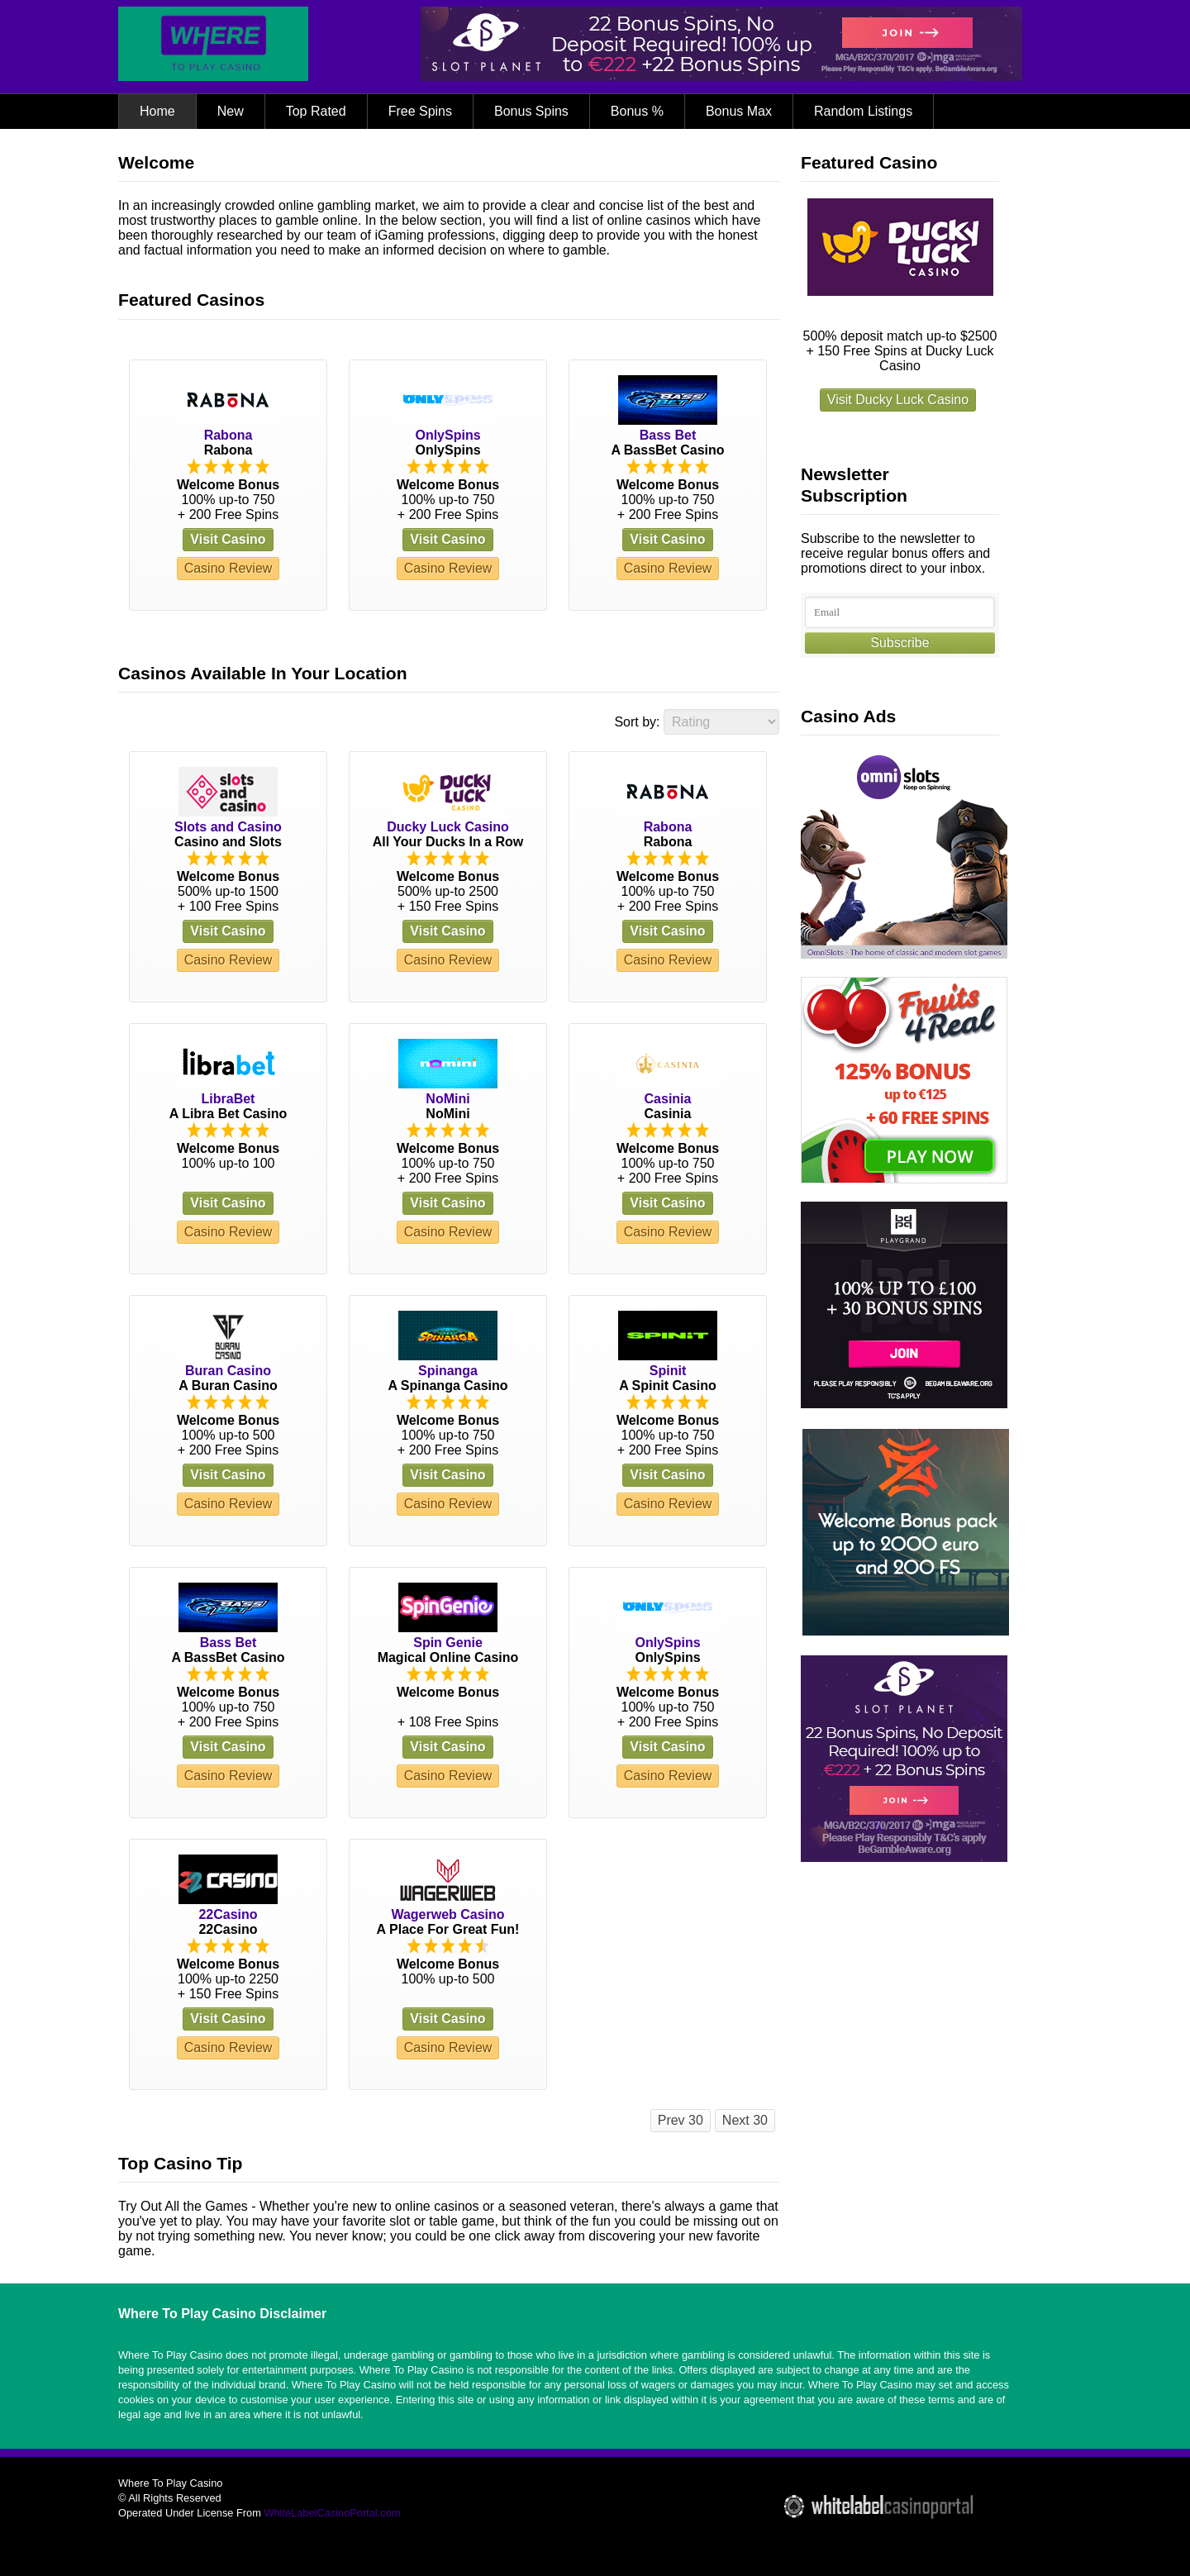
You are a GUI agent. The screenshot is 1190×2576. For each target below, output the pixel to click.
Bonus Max (739, 111)
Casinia (668, 1099)
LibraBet (228, 1099)
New (230, 111)
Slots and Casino (228, 827)
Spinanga (448, 1371)
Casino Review (228, 568)
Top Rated (316, 111)
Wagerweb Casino (447, 1914)
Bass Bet (668, 435)
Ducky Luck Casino (448, 827)
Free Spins (420, 111)
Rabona (228, 435)
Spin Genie (448, 1643)
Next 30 (745, 2120)
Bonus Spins (531, 111)
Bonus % (637, 111)
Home (157, 111)
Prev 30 (680, 2120)
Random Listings (863, 111)
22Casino (227, 1914)
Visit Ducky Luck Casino (898, 400)
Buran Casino (228, 1371)
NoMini (447, 1099)
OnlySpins (447, 435)
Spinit (668, 1371)
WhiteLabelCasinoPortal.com (332, 2513)
